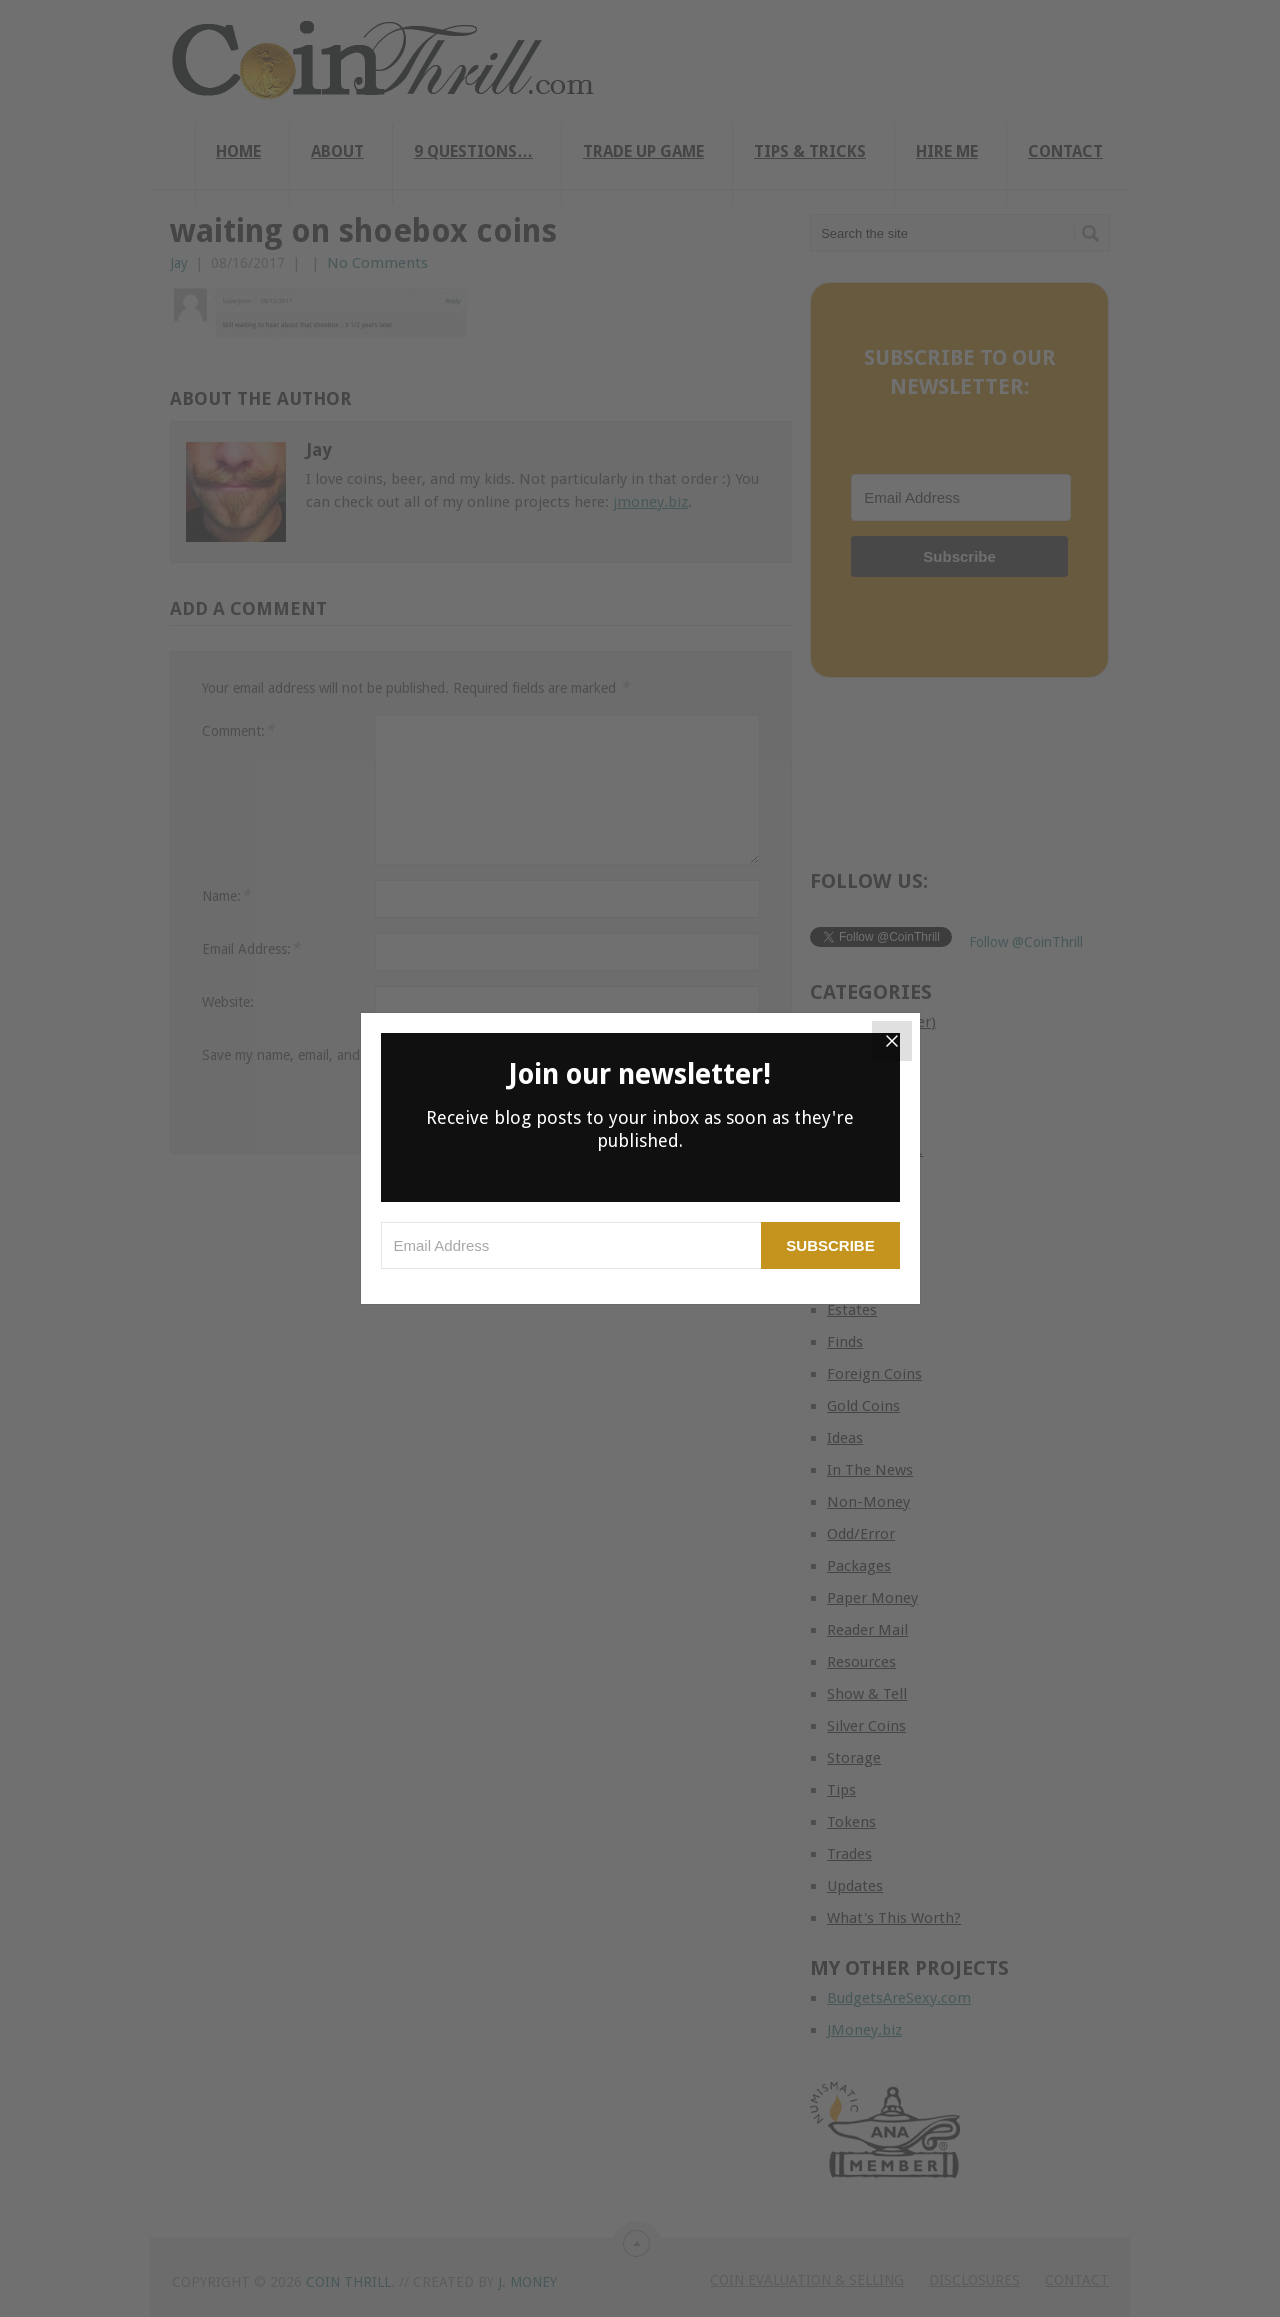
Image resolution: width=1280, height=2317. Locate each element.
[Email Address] (571, 1245)
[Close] (892, 1041)
